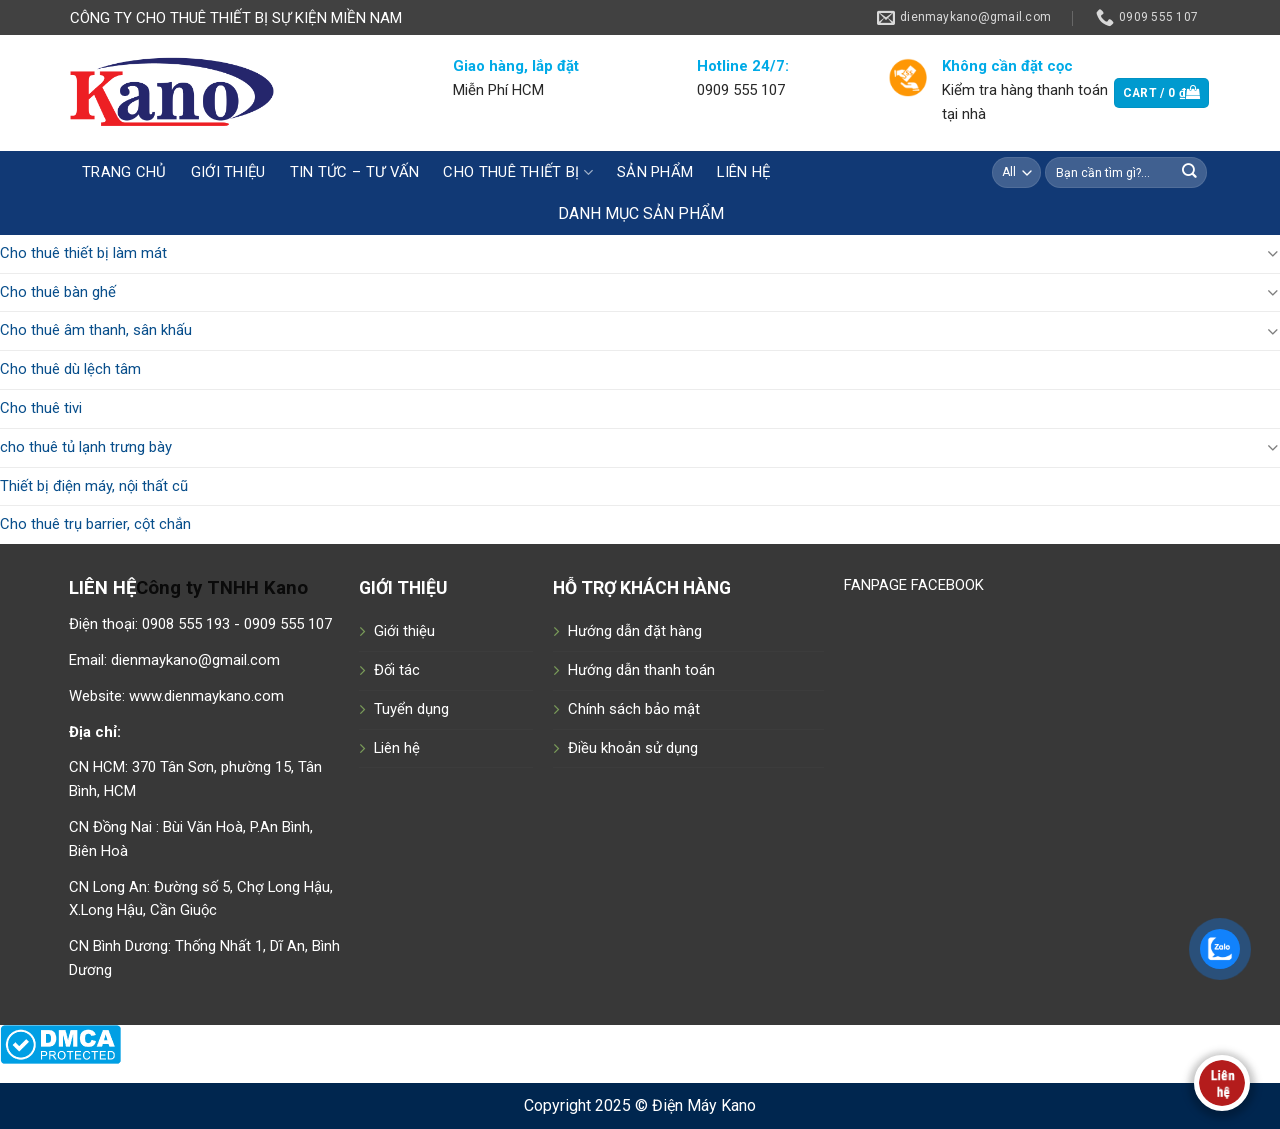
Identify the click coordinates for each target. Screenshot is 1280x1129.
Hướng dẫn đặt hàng (635, 631)
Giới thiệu (228, 172)
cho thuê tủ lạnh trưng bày (86, 447)
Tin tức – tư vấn (355, 172)
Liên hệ (743, 172)
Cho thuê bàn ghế (58, 292)
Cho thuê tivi (41, 408)
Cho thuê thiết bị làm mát (83, 253)
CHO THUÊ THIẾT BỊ (518, 172)
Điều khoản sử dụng (633, 748)
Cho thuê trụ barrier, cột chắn (95, 524)
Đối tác (397, 670)
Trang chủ (124, 172)
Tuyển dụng (411, 709)
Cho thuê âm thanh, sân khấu (96, 330)
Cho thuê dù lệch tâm (70, 369)
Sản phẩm (655, 172)
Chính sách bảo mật (634, 709)
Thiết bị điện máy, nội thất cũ (94, 486)
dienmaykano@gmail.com (195, 660)
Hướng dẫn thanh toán (641, 670)
